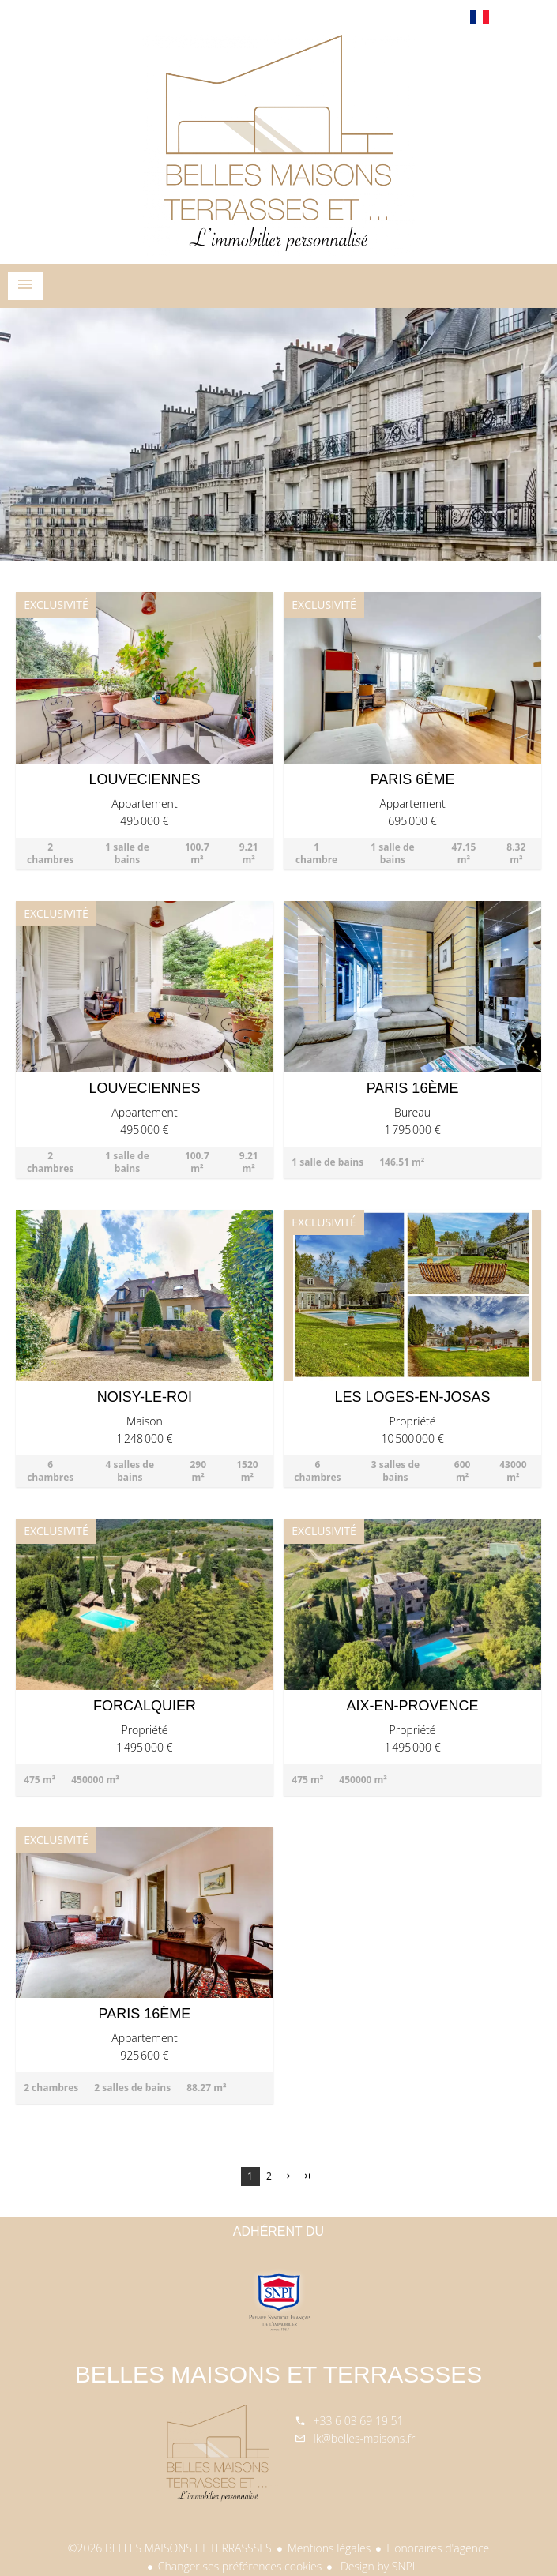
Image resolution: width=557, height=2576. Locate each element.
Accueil (279, 145)
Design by (376, 2566)
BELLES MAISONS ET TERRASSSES (279, 2374)
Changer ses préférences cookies (240, 2566)
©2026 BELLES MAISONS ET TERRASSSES (170, 2547)
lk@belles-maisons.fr (365, 2438)
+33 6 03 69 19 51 (359, 2420)
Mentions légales (329, 2547)
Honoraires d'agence (437, 2547)
